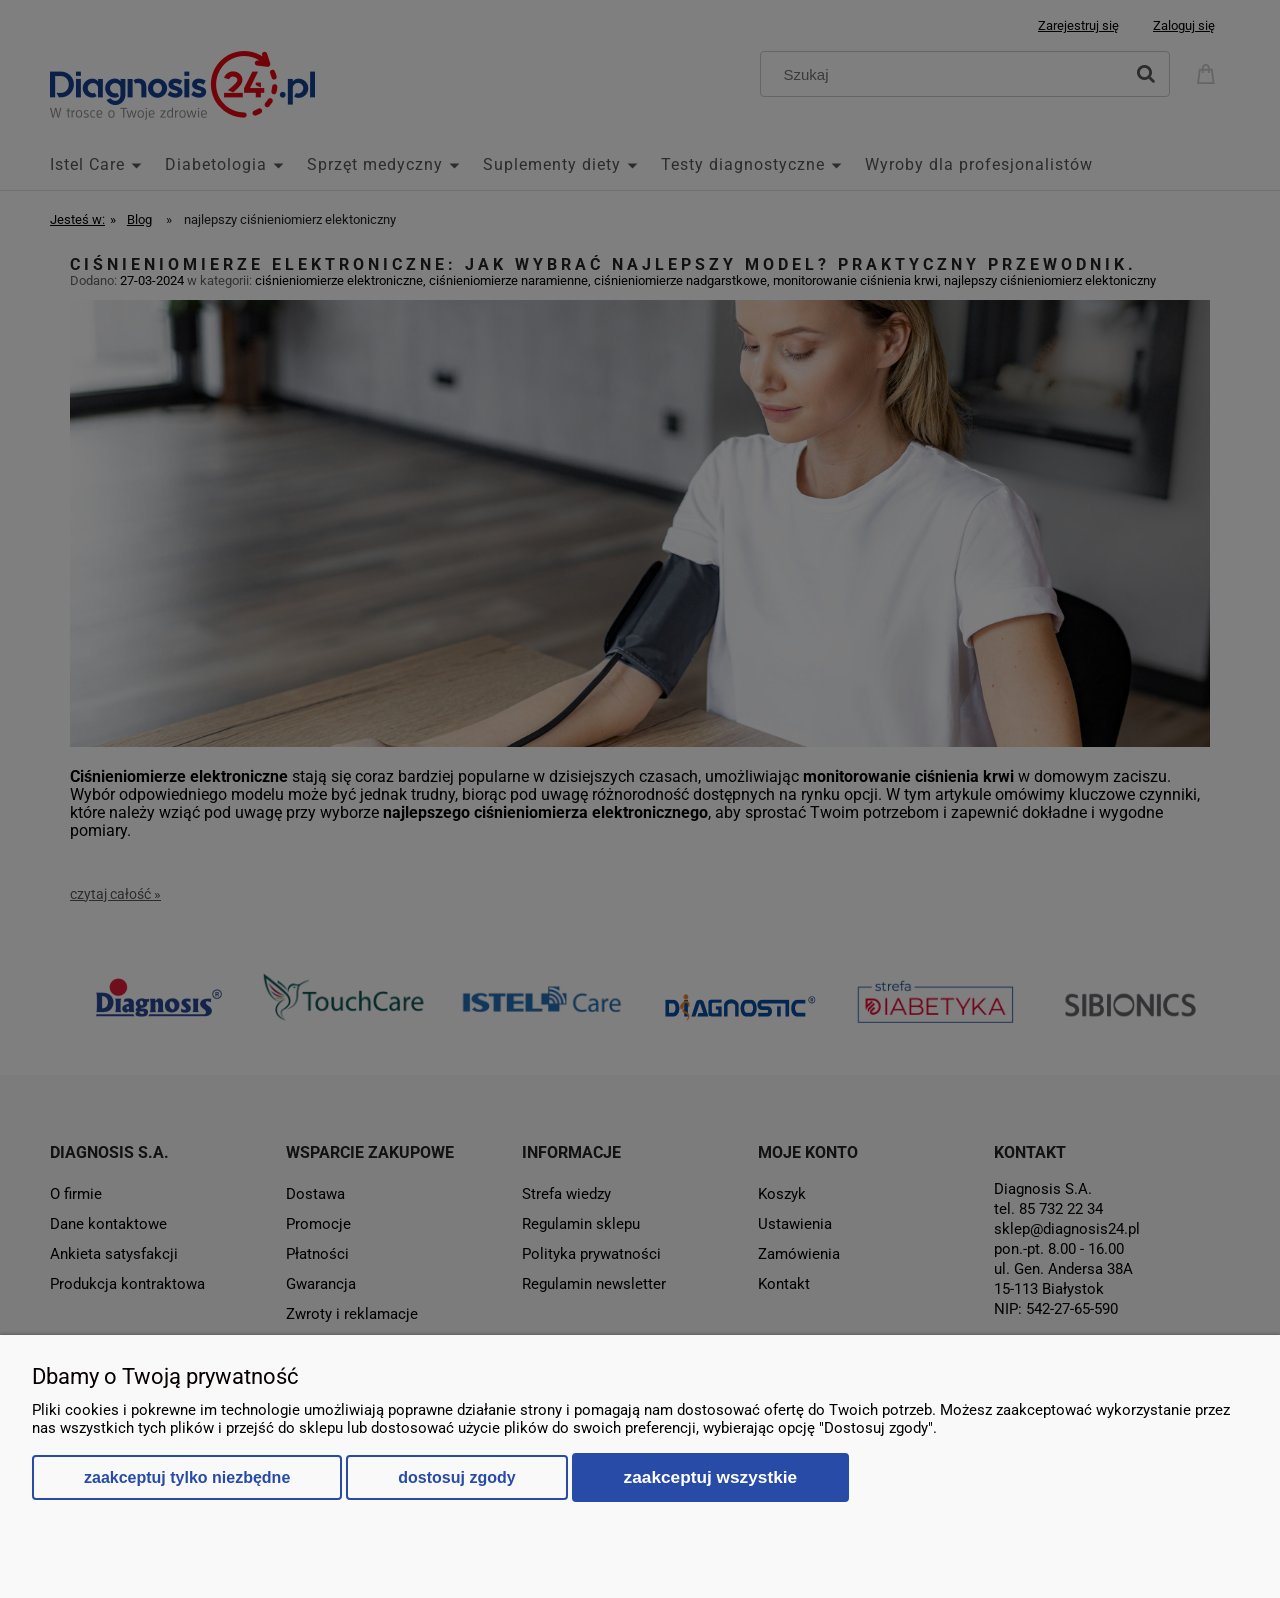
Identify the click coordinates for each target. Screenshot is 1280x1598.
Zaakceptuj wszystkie (711, 1477)
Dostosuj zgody (456, 1477)
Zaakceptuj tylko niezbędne (187, 1477)
